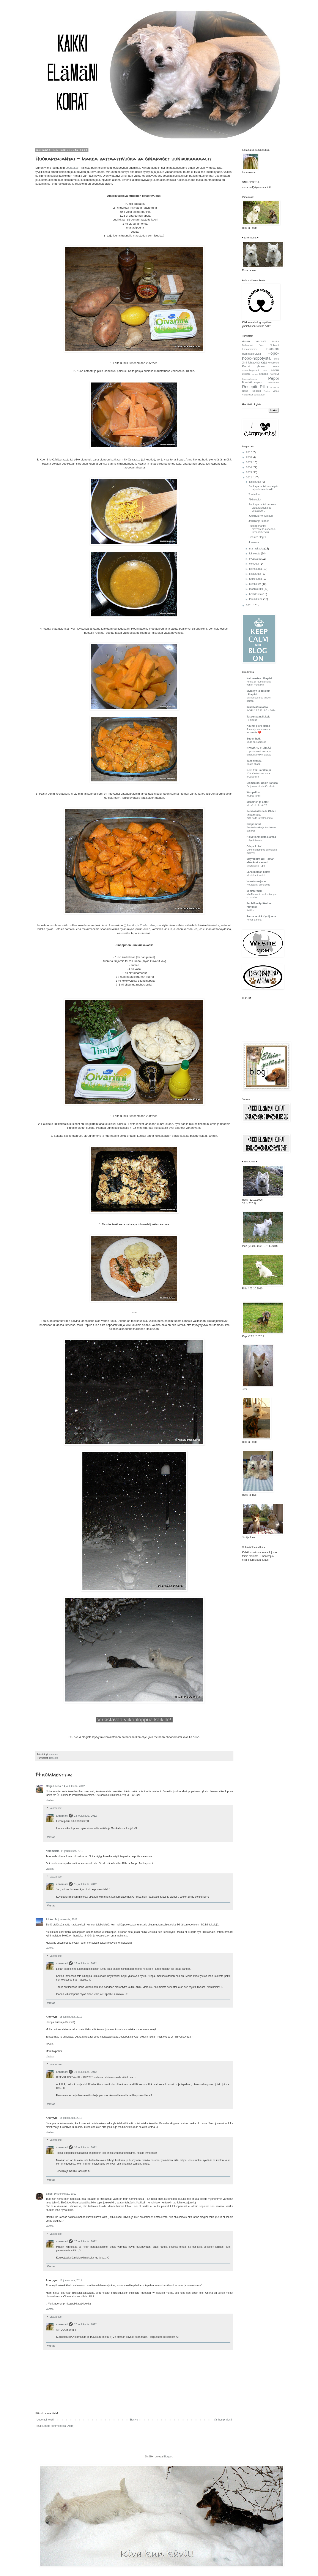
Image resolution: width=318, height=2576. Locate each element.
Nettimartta (52, 1850)
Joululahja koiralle (259, 520)
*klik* (196, 1737)
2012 (249, 477)
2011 (249, 605)
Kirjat (264, 362)
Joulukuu (254, 542)
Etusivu (133, 2419)
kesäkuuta (255, 573)
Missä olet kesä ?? (257, 805)
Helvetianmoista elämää (261, 836)
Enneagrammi (249, 349)
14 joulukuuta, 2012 (73, 1786)
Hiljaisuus (252, 720)
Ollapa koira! (254, 846)
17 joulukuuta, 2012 (85, 2241)
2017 (249, 452)
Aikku (50, 1919)
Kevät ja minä (254, 919)
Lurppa (255, 374)
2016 (249, 457)
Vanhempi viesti (223, 2419)
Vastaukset (56, 1808)
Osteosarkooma (249, 379)
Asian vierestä (254, 341)
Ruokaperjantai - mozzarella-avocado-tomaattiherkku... (262, 529)
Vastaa (50, 1800)
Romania (275, 387)
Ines (276, 358)
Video (276, 391)
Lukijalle (246, 374)
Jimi (244, 362)
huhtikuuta (255, 584)
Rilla (264, 386)
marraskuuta (256, 548)
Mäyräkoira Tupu (256, 865)
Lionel (264, 370)
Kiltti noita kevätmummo (260, 818)
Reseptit (53, 1758)
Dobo (261, 345)
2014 (249, 467)
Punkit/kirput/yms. (252, 382)
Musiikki (264, 373)
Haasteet (272, 349)
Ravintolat (273, 382)
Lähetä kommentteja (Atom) (58, 2425)
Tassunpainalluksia (258, 716)
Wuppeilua (253, 792)
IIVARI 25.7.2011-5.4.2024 (261, 710)
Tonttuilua (254, 494)
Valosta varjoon (256, 881)
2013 (249, 472)
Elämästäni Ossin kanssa (262, 782)
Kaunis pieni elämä (258, 725)
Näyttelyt (274, 374)
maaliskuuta (256, 588)
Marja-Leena (53, 1786)
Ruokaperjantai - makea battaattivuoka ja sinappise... (262, 507)
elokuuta (254, 563)
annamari (62, 1815)
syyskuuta (255, 558)
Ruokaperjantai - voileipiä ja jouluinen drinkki (263, 488)
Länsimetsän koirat (258, 871)
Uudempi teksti (45, 2419)
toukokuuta (256, 578)
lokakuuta (255, 553)
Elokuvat (274, 345)
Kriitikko (251, 910)
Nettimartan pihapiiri (259, 678)
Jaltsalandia (254, 760)
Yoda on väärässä (256, 742)
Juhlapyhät (253, 362)
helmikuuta (255, 594)
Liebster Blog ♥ (257, 537)
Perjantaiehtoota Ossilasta (261, 786)
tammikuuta (256, 599)
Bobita (275, 341)
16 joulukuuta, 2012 (85, 2071)
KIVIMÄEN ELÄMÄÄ (259, 748)
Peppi (273, 378)
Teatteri (267, 391)
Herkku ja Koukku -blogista (144, 925)
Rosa (245, 390)
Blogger (168, 2456)
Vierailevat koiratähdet (253, 394)
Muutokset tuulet (256, 875)
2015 (249, 462)
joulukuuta (255, 481)
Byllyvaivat (247, 345)
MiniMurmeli (254, 890)
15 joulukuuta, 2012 (85, 1884)
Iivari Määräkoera (257, 707)
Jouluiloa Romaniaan (261, 515)
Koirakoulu (273, 362)
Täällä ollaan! (254, 764)
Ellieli (49, 2193)
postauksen (73, 167)
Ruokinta (256, 390)
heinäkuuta (256, 568)
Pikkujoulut (255, 499)
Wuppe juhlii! (254, 795)
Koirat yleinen (254, 366)
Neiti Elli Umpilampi (259, 770)
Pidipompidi (254, 824)
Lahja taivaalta (254, 840)
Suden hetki (254, 738)
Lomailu (274, 370)
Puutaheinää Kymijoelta (261, 916)
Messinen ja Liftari (258, 801)
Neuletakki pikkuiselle (258, 884)
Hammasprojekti (251, 353)
